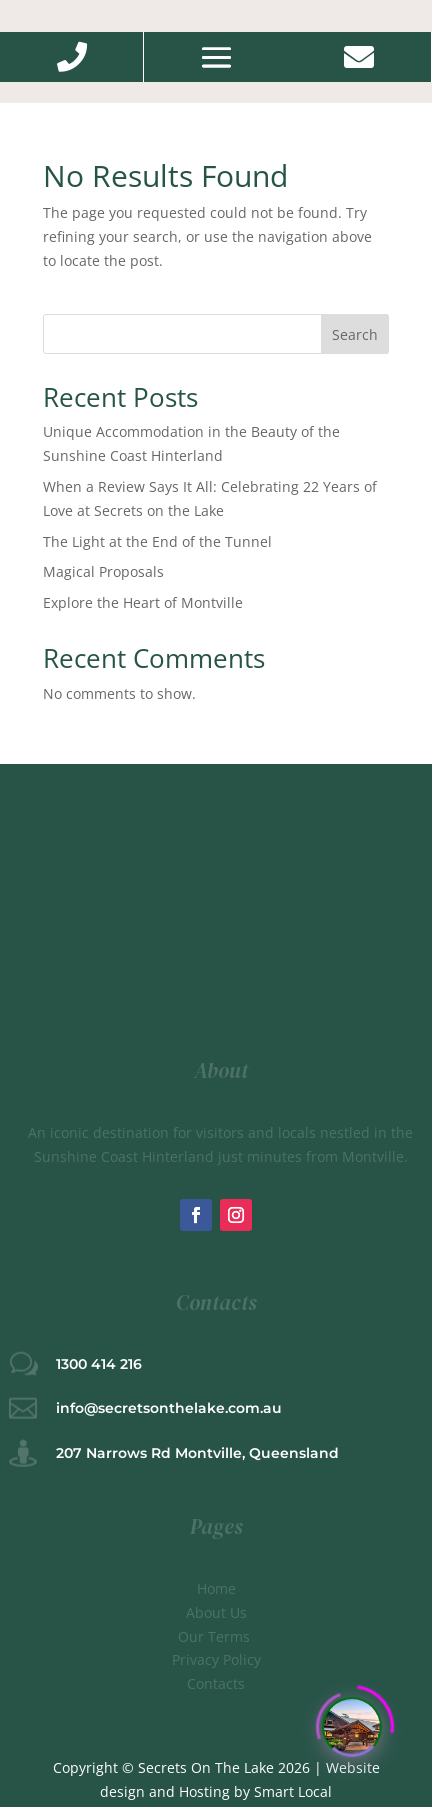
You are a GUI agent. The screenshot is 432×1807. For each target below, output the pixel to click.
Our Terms (216, 1636)
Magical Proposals (103, 571)
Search (355, 334)
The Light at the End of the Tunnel (157, 541)
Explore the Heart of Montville (143, 602)
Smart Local (293, 1791)
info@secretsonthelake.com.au (169, 1408)
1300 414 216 (99, 1364)
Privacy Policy (216, 1659)
